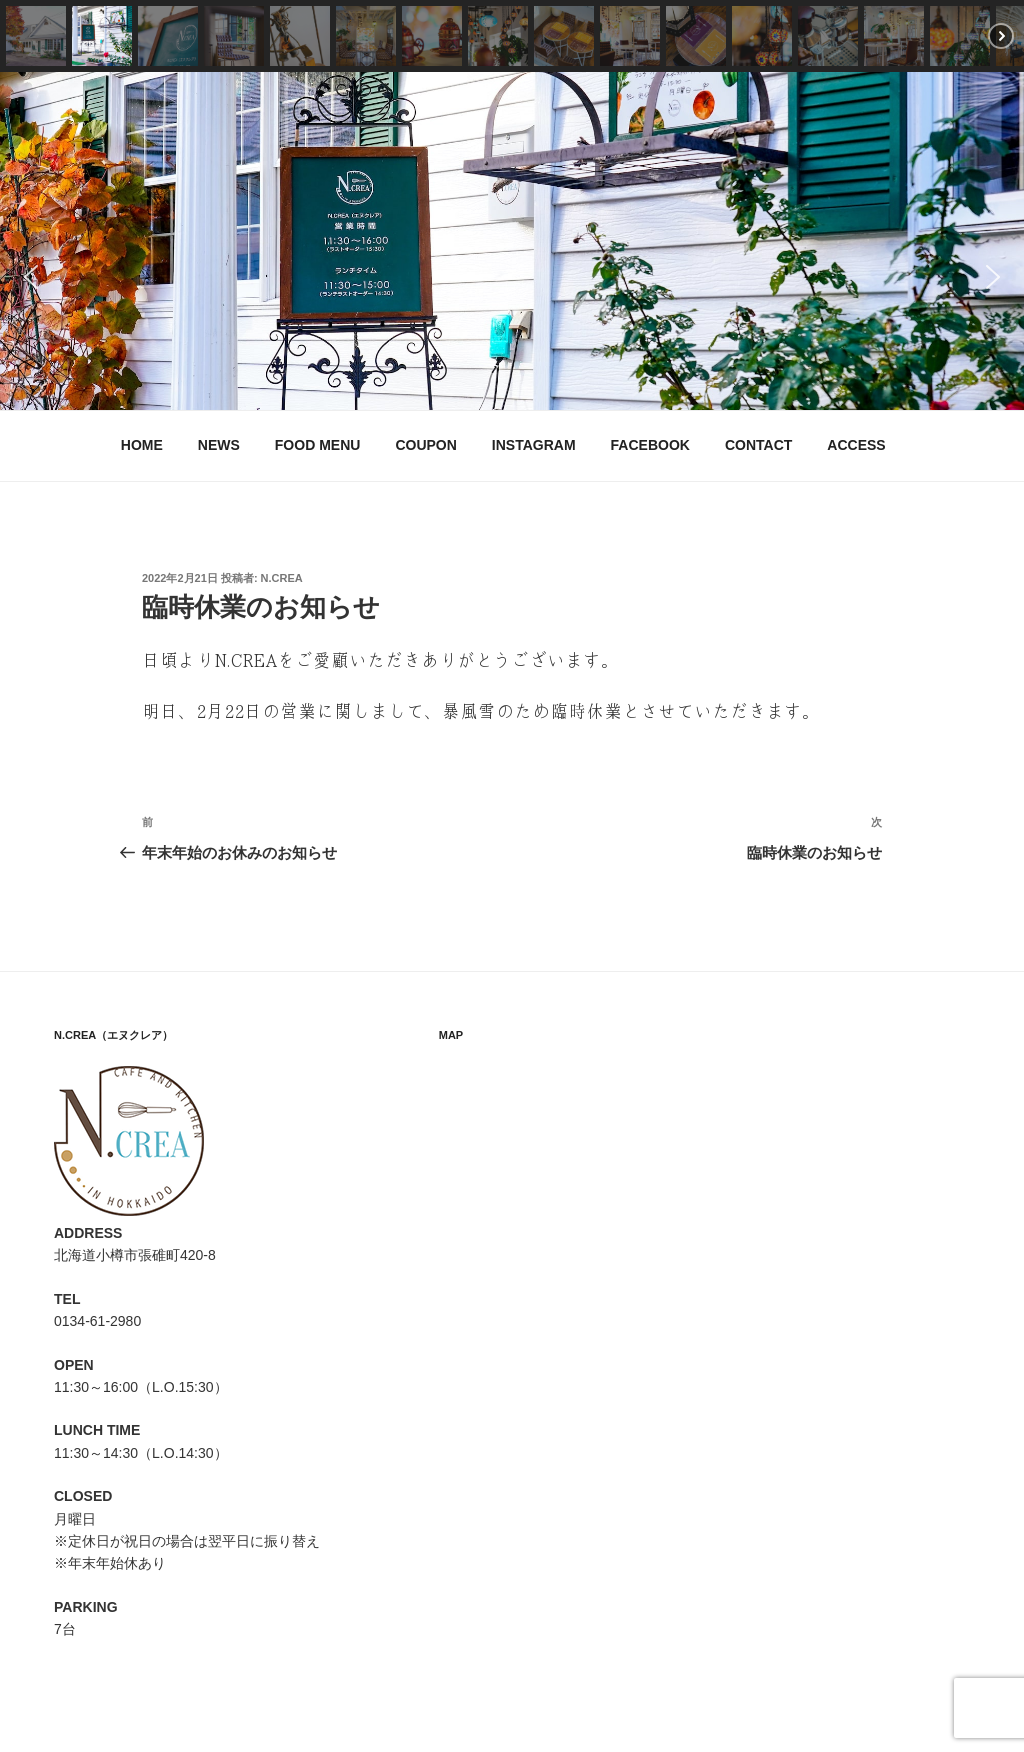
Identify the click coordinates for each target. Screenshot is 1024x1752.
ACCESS (856, 445)
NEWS (219, 445)
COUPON (425, 445)
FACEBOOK (650, 445)
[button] (36, 36)
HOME (142, 445)
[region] (512, 241)
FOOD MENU (318, 445)
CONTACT (758, 445)
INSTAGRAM (534, 445)
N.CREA (282, 578)
